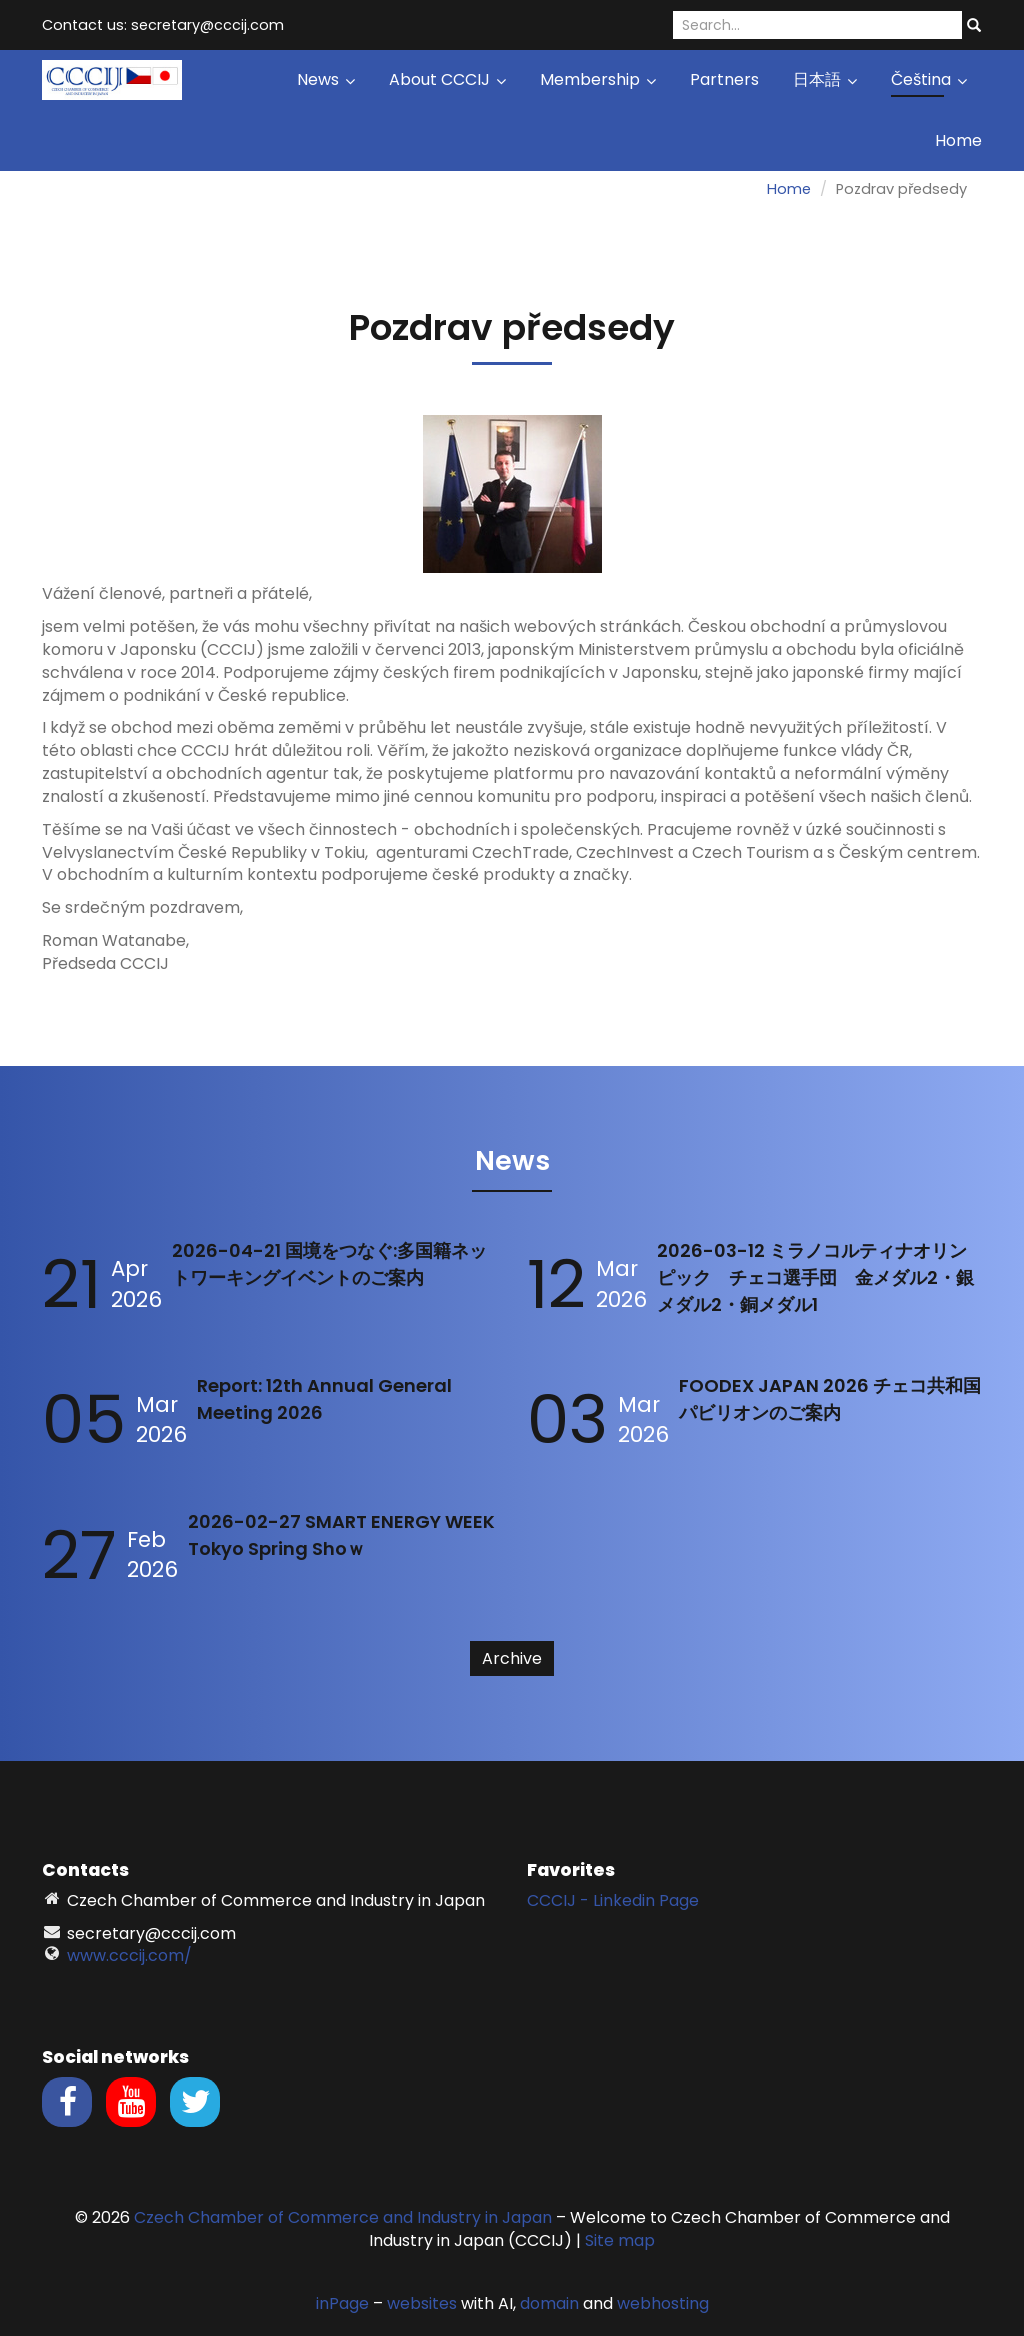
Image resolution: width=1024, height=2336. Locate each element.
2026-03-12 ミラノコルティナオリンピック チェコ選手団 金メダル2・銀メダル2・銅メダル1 (815, 1277)
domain (549, 2303)
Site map (620, 2240)
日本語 (825, 79)
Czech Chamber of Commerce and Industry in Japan (343, 2217)
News (326, 79)
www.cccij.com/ (129, 1955)
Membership (598, 79)
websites (422, 2303)
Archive (512, 1658)
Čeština (929, 79)
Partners (724, 79)
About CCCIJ (447, 79)
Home (958, 140)
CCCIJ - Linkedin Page (613, 1900)
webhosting (663, 2303)
